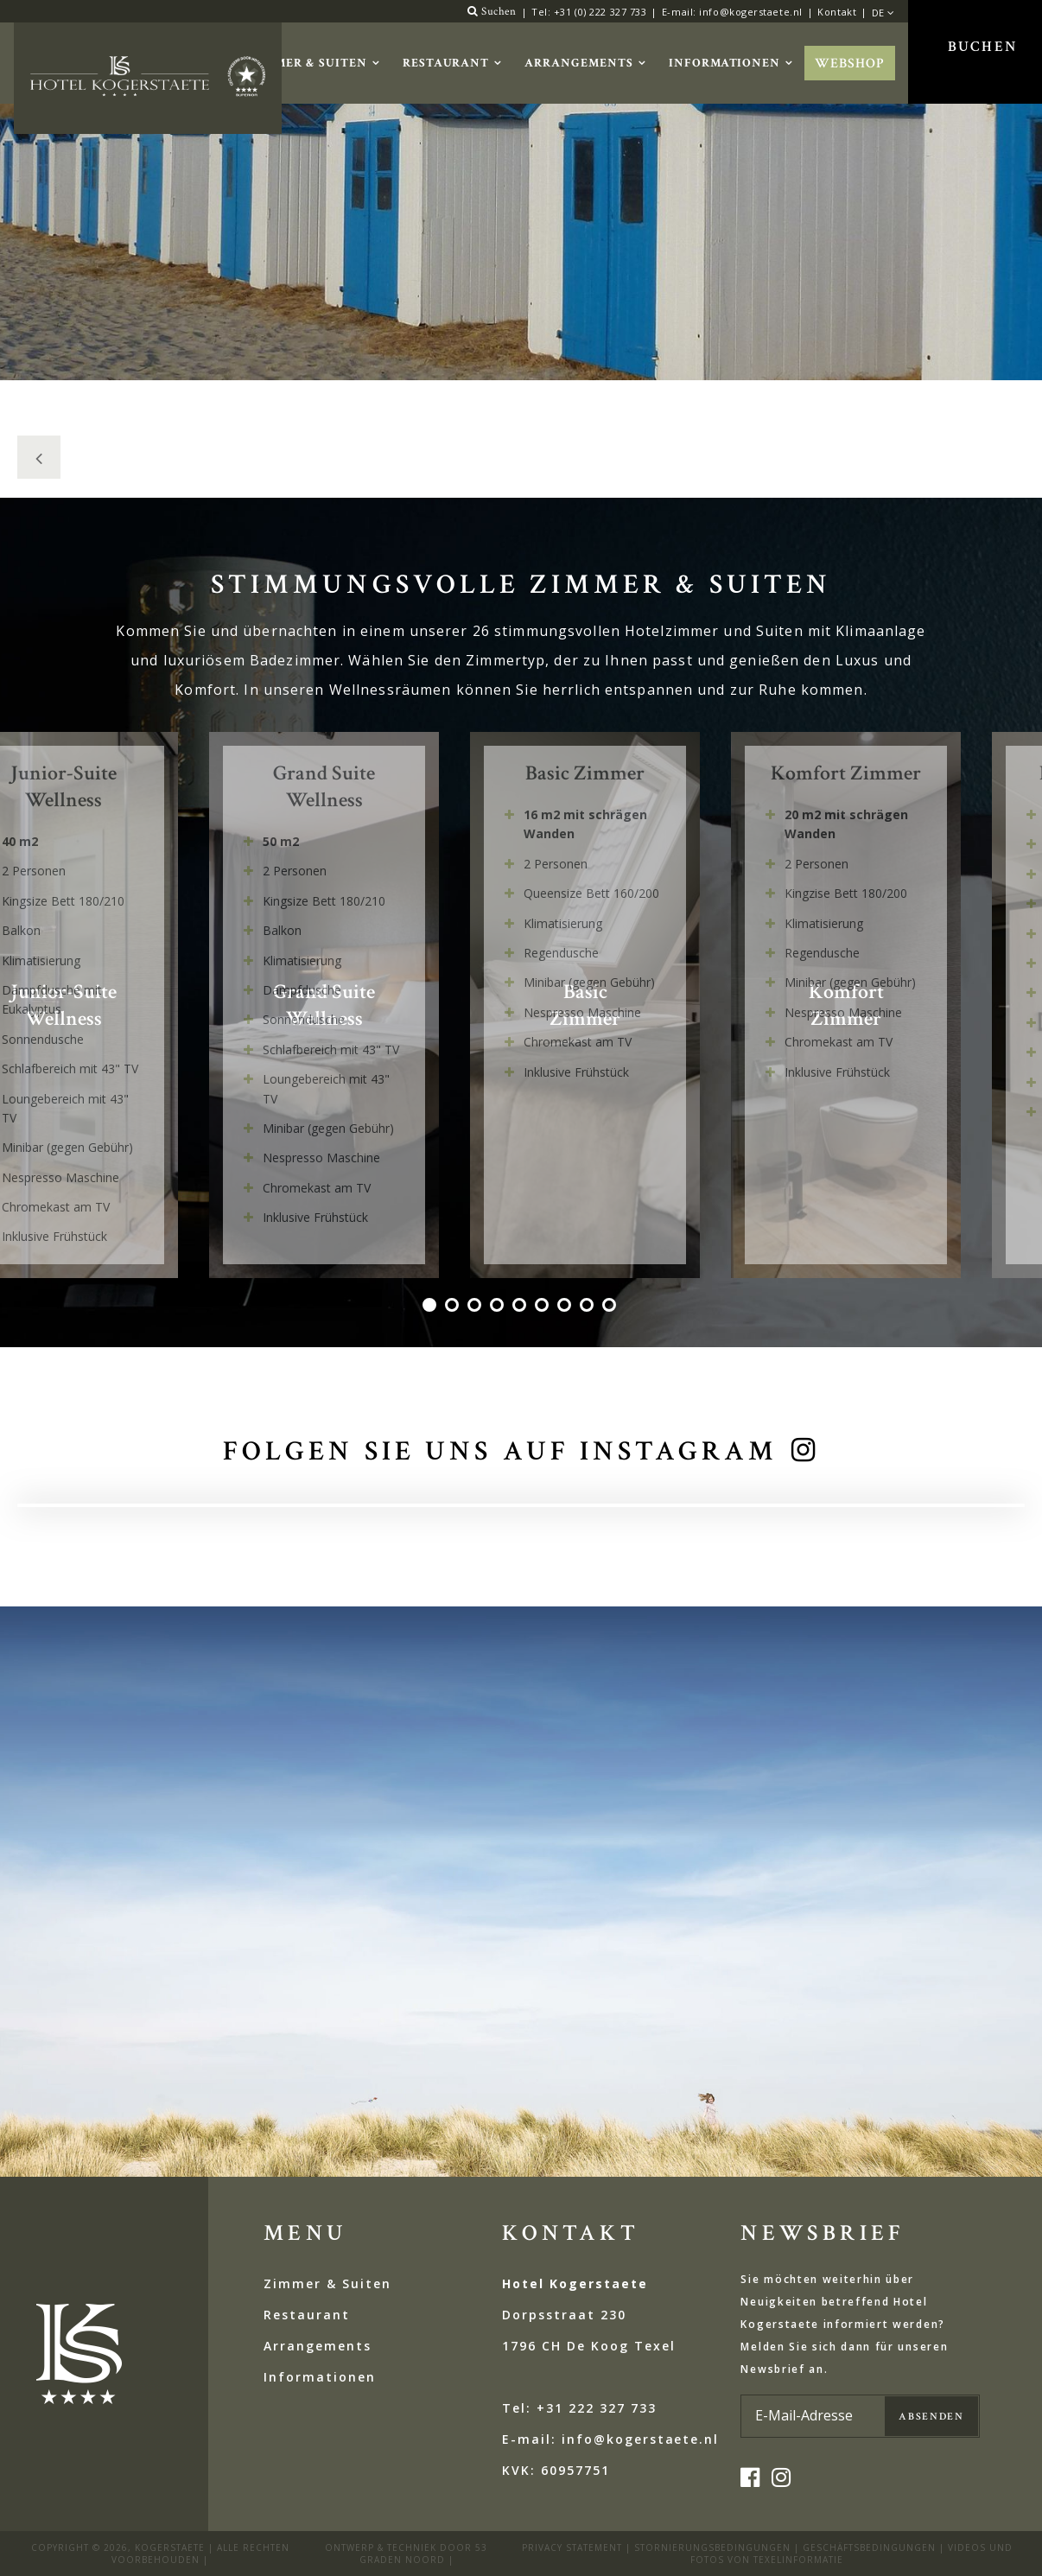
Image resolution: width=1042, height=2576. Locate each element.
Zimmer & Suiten (308, 63)
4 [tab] (498, 1306)
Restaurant (446, 63)
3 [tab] (476, 1306)
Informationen (724, 63)
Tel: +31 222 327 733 (579, 2408)
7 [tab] (566, 1306)
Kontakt (836, 11)
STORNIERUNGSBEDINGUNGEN (712, 2547)
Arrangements (578, 63)
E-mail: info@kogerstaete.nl (732, 11)
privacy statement (572, 2547)
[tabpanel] (600, 1005)
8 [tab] (588, 1306)
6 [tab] (543, 1306)
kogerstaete (170, 2547)
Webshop (850, 63)
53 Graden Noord (423, 2553)
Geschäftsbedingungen (869, 2547)
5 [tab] (521, 1306)
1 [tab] (431, 1306)
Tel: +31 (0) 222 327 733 (588, 11)
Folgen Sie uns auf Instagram (500, 1451)
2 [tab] (453, 1306)
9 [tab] (610, 1306)
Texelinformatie (798, 2560)
